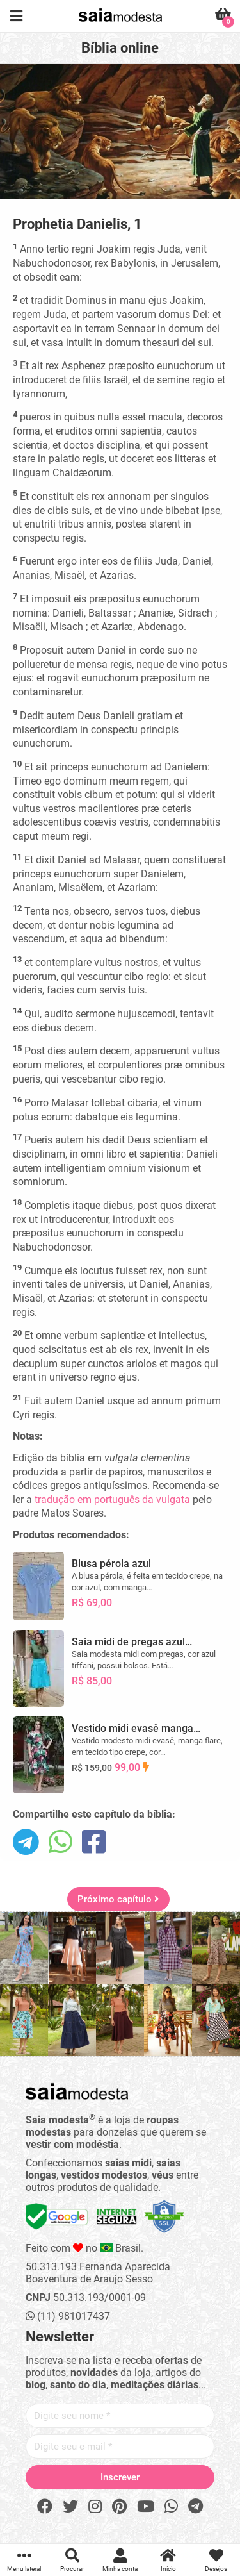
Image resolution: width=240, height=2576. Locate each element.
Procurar (72, 2560)
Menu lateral (24, 2560)
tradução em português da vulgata (112, 1499)
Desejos (216, 2560)
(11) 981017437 (68, 2316)
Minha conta (120, 2560)
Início (168, 2560)
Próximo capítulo (118, 1899)
